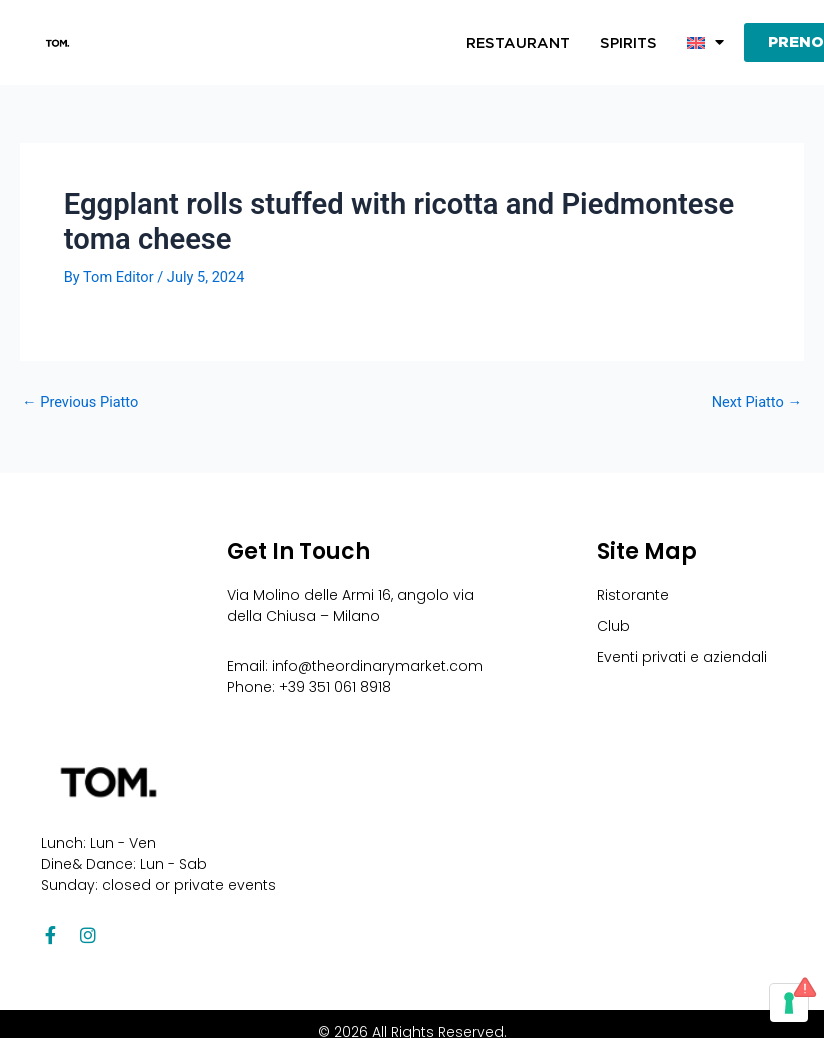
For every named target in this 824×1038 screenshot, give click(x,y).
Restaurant (518, 43)
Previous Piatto (80, 402)
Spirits (628, 43)
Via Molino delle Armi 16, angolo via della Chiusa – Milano (350, 605)
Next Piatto (757, 402)
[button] (705, 43)
